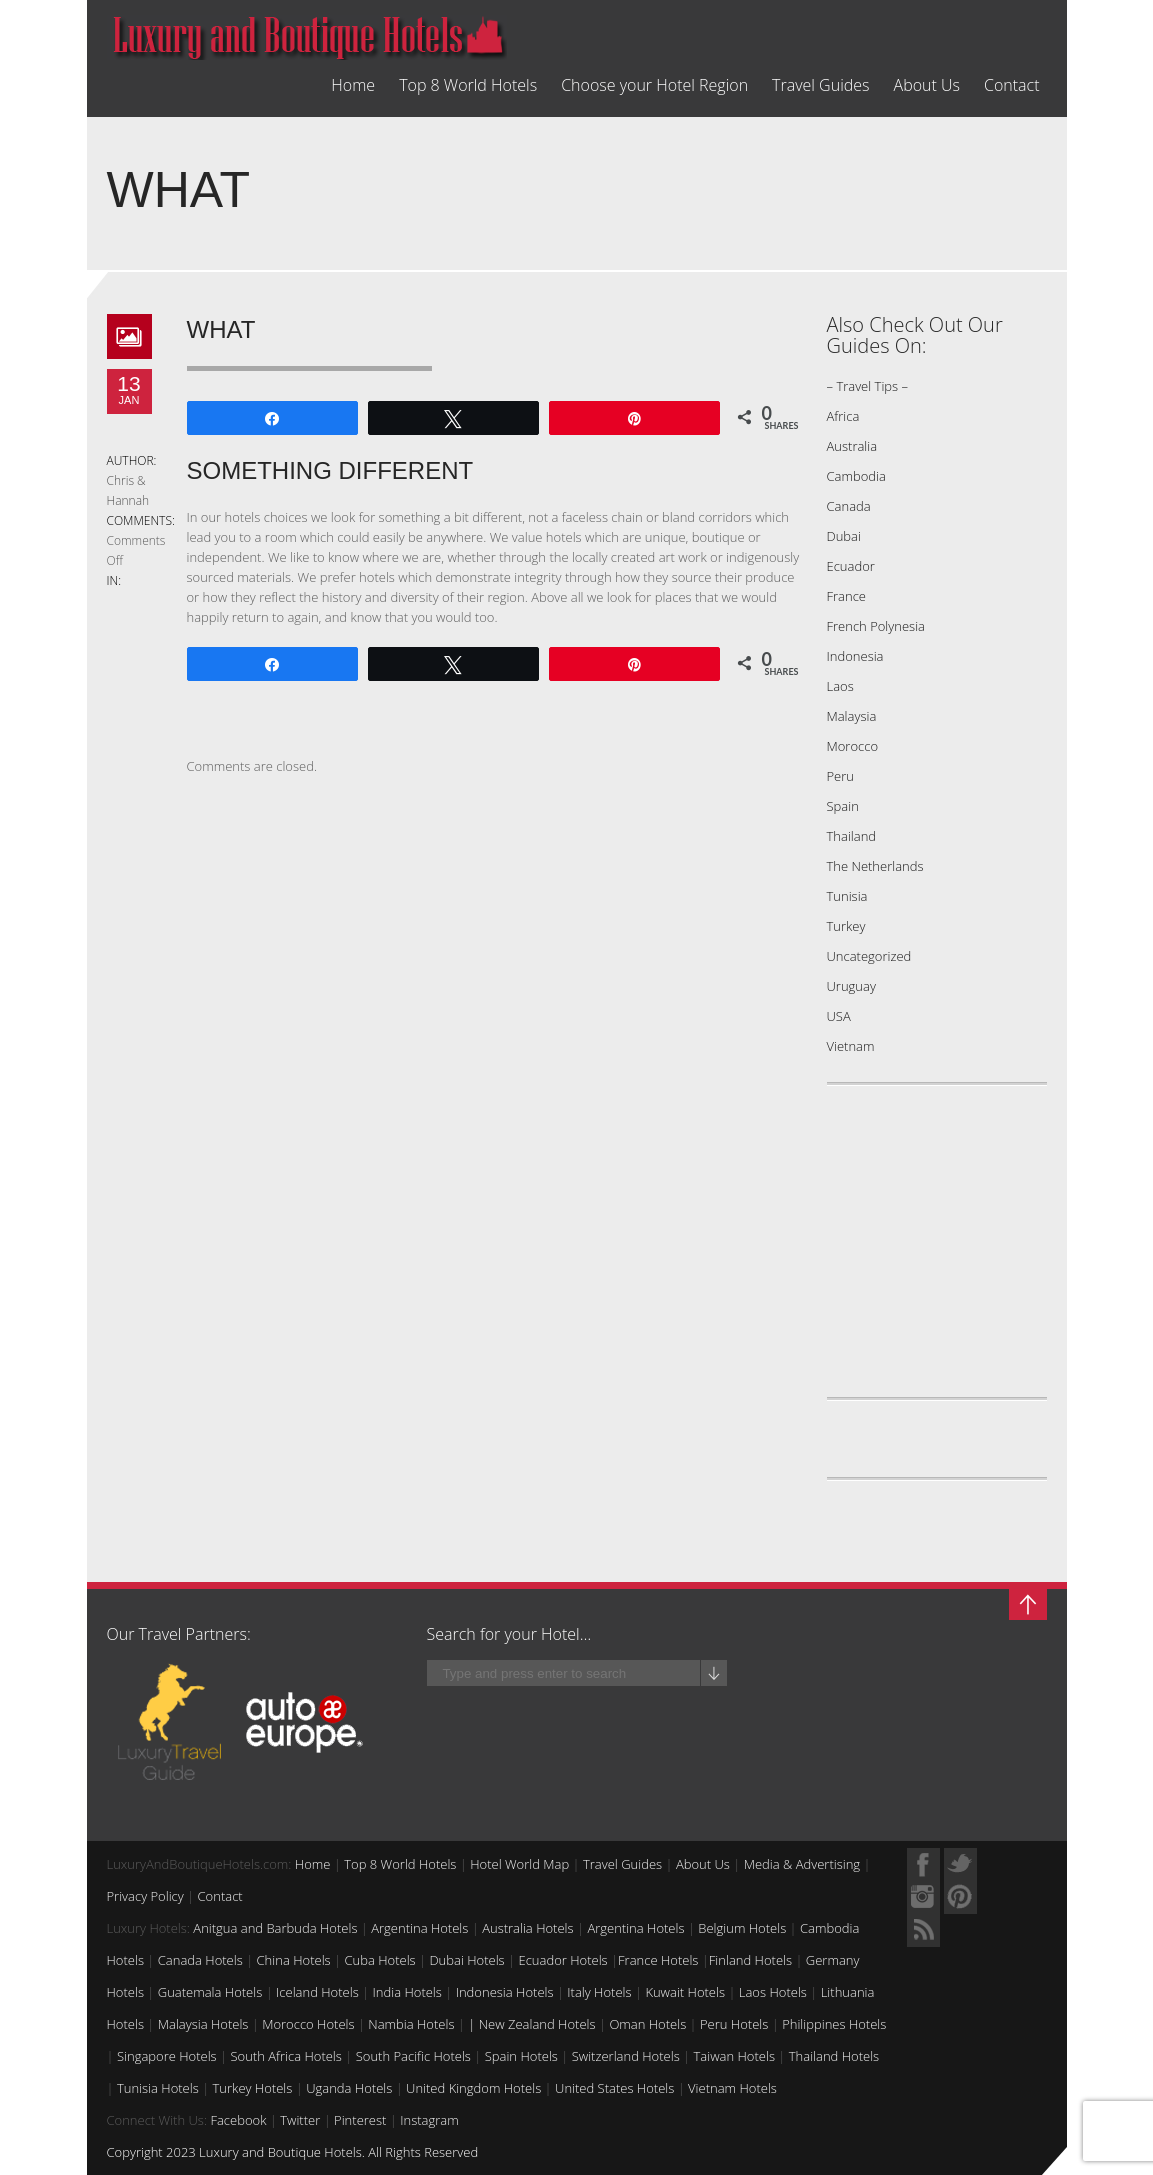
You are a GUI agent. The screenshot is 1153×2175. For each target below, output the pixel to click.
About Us (927, 85)
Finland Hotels (750, 1960)
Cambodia (856, 476)
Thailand (852, 836)
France (846, 596)
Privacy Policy (145, 1896)
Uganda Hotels (349, 2088)
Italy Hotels (599, 1992)
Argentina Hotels (419, 1928)
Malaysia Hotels (203, 2024)
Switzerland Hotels (626, 2056)
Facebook (238, 2120)
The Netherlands (875, 866)
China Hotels (294, 1960)
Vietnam (851, 1046)
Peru (840, 776)
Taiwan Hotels (734, 2056)
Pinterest (360, 2120)
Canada (849, 506)
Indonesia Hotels (505, 1992)
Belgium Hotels (742, 1928)
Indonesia (855, 656)
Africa (843, 416)
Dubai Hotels (466, 1960)
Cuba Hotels (379, 1960)
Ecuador (851, 566)
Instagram (429, 2120)
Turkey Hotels (253, 2088)
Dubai (844, 536)
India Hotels (407, 1992)
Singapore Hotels (167, 2056)
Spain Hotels (521, 2056)
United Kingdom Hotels (473, 2088)
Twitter (300, 2120)
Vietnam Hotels (732, 2088)
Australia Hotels (527, 1928)
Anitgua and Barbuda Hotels (275, 1928)
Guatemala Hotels (210, 1992)
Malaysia (852, 716)
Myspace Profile (960, 1897)
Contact (1012, 85)
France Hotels (658, 1960)
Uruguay (851, 986)
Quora (923, 1897)
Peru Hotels (734, 2024)
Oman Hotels (647, 2024)
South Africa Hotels (285, 2056)
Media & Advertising (802, 1864)
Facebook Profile (923, 1864)
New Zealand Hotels (537, 2024)
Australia (852, 446)
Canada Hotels (200, 1960)
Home (353, 85)
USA (839, 1016)
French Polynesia (876, 626)
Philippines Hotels (834, 2024)
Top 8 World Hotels (468, 85)
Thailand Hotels (834, 2056)
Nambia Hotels (411, 2024)
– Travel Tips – (868, 386)
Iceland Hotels (317, 1992)
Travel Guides (820, 85)
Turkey (846, 926)
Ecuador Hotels (562, 1960)
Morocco (853, 746)
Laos (840, 686)
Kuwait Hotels (685, 1992)
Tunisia (847, 896)
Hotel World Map (519, 1864)
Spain (843, 806)
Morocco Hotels (308, 2024)
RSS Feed (923, 1930)
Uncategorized (869, 956)
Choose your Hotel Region (654, 85)
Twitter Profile (960, 1864)
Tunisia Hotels (158, 2088)
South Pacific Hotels (413, 2056)
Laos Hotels (773, 1992)
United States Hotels (614, 2088)
